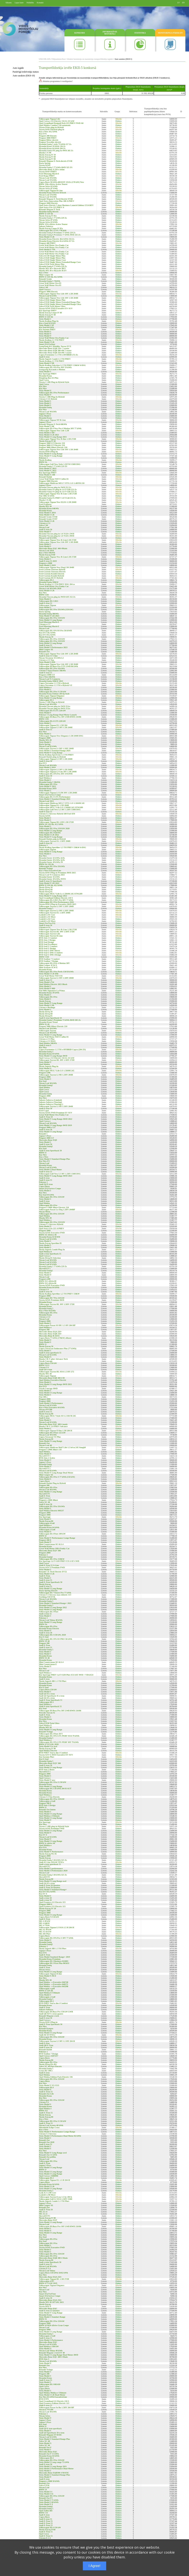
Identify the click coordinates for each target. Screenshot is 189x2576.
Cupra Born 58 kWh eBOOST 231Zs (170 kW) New (61, 182)
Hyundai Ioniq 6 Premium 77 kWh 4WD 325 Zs (60, 235)
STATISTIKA (140, 33)
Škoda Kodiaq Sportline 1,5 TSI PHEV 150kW (59, 1294)
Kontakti (40, 3)
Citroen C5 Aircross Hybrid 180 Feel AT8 (57, 814)
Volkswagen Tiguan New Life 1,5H (54, 430)
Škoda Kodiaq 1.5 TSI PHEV (51, 340)
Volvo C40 (43, 287)
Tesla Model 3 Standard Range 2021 (54, 799)
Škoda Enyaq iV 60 (47, 157)
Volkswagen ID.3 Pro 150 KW (52, 618)
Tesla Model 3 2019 (47, 565)
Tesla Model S (45, 713)
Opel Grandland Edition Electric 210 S (56, 898)
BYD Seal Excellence (48, 944)
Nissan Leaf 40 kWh (48, 412)
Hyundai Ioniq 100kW (49, 582)
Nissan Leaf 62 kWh (48, 296)
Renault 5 (43, 1134)
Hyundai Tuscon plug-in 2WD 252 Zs (55, 487)
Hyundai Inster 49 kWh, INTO (52, 879)
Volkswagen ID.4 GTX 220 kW (52, 711)
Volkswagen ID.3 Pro (48, 784)
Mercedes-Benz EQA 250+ (50, 1332)
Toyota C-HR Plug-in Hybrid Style (54, 382)
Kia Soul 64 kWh (46, 327)
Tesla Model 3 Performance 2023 (53, 647)
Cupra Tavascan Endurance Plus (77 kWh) (57, 1348)
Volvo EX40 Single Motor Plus (52, 258)
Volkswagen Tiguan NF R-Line (52, 420)
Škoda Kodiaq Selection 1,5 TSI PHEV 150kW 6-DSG (62, 365)
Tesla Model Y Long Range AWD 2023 (55, 1176)
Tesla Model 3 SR (46, 363)
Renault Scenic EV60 (48, 517)
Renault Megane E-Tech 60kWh (53, 424)
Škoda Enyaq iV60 (47, 555)
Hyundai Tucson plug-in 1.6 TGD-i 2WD (56, 534)
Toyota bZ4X (45, 165)
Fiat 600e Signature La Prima (52, 991)
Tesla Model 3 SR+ (47, 433)
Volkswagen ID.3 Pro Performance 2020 (56, 902)
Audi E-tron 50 (45, 529)
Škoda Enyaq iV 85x (48, 216)
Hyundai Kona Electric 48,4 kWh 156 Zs (56, 239)
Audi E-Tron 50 (46, 1117)
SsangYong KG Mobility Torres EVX (55, 346)
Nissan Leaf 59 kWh (48, 180)
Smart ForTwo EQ (47, 923)
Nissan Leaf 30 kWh (48, 1028)
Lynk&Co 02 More (47, 921)
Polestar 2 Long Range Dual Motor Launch (58, 715)
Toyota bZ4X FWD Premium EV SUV (55, 1113)
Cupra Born (44, 1186)
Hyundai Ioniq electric (49, 212)
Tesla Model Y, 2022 (47, 470)
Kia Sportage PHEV (48, 310)
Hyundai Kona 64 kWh (49, 1054)
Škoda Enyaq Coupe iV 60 (50, 313)
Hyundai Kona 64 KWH (49, 1237)
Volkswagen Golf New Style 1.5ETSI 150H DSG (60, 464)
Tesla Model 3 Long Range (50, 620)
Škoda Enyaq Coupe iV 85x (51, 228)
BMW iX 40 (44, 1024)
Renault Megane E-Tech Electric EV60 (56, 199)
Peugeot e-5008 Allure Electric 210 (54, 1207)
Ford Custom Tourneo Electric (52, 572)
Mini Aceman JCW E (48, 967)
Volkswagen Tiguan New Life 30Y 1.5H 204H (58, 294)
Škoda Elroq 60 (45, 889)
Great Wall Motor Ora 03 (50, 283)
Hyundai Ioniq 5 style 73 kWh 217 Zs (55, 144)
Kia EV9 (42, 1386)
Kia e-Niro (43, 273)
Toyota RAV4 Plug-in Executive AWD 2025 (57, 904)
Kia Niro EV (44, 1161)
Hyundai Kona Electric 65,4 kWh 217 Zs (56, 241)
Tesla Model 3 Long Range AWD (53, 1056)
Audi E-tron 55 (45, 603)
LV (178, 3)
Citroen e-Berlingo (47, 1007)
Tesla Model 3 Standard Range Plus (54, 1159)
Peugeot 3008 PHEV (48, 138)
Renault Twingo (46, 868)
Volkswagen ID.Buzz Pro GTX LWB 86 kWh (58, 666)
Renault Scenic (45, 279)
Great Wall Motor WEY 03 (51, 976)
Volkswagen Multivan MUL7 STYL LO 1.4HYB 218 (61, 483)
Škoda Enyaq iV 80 (47, 159)
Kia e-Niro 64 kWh (47, 1311)
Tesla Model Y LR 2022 (49, 883)
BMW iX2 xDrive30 (47, 1283)
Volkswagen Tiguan (47, 605)
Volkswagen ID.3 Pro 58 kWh (52, 668)
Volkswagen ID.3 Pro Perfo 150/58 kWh (56, 972)
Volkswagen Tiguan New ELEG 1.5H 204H (57, 502)
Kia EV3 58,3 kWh (47, 633)
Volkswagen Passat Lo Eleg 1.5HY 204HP (57, 1209)
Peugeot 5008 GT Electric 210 (52, 443)
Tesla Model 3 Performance (51, 1403)
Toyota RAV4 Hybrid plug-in (51, 129)
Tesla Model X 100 (47, 475)
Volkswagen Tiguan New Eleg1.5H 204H (56, 567)
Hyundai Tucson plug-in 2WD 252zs (54, 706)
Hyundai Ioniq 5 (46, 908)
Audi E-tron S (45, 1045)
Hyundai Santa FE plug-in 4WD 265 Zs (56, 150)
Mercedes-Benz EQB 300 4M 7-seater (55, 350)
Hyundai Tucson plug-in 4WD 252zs (54, 708)
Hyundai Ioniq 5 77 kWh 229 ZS (53, 466)
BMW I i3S (44, 595)
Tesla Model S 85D (47, 662)
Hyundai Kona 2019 (47, 788)
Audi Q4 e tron (45, 1369)
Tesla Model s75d (46, 982)
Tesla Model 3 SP (46, 325)
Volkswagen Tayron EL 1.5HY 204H (54, 841)
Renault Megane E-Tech (49, 209)
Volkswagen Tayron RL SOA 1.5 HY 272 (56, 1372)
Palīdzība (30, 3)
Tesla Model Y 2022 (47, 786)
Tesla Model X (45, 1068)
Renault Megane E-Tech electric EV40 (55, 161)
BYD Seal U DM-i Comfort (51, 953)
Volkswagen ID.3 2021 (48, 601)
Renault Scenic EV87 (48, 519)
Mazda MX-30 (45, 506)
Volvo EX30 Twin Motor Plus (51, 264)
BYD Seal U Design (47, 948)
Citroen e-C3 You (46, 660)
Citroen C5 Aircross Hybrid (51, 1224)
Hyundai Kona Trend (48, 1022)
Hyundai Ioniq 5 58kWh (49, 782)
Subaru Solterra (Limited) (50, 1100)
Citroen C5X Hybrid (48, 399)
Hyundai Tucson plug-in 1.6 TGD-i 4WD (56, 536)
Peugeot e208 (44, 1073)
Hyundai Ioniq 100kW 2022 (51, 681)
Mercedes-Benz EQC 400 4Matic (53, 548)
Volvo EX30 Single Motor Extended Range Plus (59, 302)
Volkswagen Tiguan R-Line (51, 190)
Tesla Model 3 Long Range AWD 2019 (55, 1125)
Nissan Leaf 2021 (46, 801)
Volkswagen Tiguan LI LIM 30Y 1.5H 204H (58, 793)
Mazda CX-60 (45, 153)
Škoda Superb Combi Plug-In (52, 1249)
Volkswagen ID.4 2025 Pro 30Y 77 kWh (56, 900)
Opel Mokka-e (45, 687)
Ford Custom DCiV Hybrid (51, 578)
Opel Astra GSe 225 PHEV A (51, 207)
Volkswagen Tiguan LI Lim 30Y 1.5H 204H (58, 772)
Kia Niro (43, 386)
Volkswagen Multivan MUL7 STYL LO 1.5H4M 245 (62, 803)
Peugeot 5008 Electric (48, 481)
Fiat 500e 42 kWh (46, 496)
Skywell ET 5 (45, 1268)
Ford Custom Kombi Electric (51, 574)
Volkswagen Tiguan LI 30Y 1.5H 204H (56, 727)
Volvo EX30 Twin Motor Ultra (52, 306)
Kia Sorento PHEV (47, 329)
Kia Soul (42, 1081)
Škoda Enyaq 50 (46, 637)
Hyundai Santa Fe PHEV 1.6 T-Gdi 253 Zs (57, 498)
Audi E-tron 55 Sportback (50, 881)
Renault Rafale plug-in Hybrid (52, 757)
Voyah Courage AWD (48, 1388)
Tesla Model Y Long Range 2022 (53, 896)
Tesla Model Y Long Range (51, 454)
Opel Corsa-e (45, 289)
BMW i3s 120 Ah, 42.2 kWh (51, 824)
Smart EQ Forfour (47, 344)
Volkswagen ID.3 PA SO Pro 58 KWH (55, 631)
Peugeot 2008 (45, 738)
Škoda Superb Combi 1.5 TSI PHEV (55, 359)
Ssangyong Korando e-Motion (52, 369)
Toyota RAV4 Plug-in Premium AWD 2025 (57, 873)
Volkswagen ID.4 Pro (48, 1205)
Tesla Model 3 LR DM (48, 974)
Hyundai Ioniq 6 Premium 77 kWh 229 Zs (57, 233)
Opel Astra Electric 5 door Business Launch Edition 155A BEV (66, 205)
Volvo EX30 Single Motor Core (52, 260)
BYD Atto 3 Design (47, 940)
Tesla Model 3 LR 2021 (49, 435)
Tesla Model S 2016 (47, 513)
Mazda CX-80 (45, 500)
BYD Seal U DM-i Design (50, 955)
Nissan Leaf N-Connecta (49, 679)
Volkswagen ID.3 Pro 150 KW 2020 (54, 828)
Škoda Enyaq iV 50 (47, 155)
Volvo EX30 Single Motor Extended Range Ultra (60, 304)
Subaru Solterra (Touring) (50, 1102)
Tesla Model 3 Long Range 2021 (53, 437)
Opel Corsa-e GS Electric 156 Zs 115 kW (56, 121)
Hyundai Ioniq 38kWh (49, 614)
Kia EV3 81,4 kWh (47, 635)
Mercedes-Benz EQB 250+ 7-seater (54, 348)
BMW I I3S (44, 957)
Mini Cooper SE (46, 275)
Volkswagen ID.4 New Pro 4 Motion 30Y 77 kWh (60, 428)
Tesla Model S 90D (47, 988)
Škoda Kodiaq (45, 460)
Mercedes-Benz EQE (48, 1140)
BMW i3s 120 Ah (46, 864)
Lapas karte (19, 3)
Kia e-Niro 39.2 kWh (48, 132)
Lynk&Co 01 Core (47, 915)
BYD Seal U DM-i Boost (49, 951)
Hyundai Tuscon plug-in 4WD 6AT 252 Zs (57, 597)
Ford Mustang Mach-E (49, 174)
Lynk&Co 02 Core (47, 919)
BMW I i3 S (44, 1365)
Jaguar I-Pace (45, 414)
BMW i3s (43, 462)
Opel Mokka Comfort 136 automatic (55, 125)
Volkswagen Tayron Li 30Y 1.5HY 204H (56, 748)
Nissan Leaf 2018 (46, 550)
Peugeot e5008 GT (47, 675)
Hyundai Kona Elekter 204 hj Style (54, 694)
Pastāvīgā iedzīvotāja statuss (26, 71)
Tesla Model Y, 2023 (47, 468)
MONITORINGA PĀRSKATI (170, 33)
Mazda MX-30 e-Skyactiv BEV (52, 268)
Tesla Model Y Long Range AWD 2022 (55, 1119)
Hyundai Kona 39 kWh (49, 993)
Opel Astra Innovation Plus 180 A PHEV (56, 201)
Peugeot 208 (44, 1329)
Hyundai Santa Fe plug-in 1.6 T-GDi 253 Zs (58, 489)
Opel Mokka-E (45, 1252)
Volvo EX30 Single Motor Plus (52, 300)
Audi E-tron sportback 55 (50, 1353)
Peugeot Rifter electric (49, 140)
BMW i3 (42, 1153)
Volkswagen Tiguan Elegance (51, 696)
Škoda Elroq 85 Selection (50, 1258)
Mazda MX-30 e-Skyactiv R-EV (53, 270)
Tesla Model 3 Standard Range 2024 (54, 751)
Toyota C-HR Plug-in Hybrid (51, 702)
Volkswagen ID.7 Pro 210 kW (52, 1298)
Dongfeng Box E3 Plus (49, 378)
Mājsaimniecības (58, 59)
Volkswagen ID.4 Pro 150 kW (52, 1214)
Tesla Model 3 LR (46, 237)
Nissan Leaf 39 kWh (48, 178)
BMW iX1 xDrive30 (47, 1281)
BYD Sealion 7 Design (48, 961)
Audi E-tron (44, 357)
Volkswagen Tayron (47, 1031)
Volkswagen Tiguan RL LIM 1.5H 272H (56, 822)
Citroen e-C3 (44, 624)
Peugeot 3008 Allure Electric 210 (53, 447)
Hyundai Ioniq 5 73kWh (49, 281)
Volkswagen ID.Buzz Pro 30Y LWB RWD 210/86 (60, 717)
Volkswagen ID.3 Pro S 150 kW (52, 692)
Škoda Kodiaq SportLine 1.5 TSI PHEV (56, 755)
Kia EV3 (42, 763)
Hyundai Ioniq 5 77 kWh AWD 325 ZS (55, 167)
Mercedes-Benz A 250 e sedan (52, 169)
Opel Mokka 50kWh (48, 1043)
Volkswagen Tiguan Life (49, 119)
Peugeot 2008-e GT (47, 1127)
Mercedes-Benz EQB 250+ (50, 1334)
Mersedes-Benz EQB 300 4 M (52, 1378)
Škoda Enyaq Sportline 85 (50, 1243)
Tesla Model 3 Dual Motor (50, 1169)
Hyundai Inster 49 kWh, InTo (52, 860)
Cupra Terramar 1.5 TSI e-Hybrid (54, 683)
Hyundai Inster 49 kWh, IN (51, 862)
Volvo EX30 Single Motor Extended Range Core (60, 262)
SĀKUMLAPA (45, 59)
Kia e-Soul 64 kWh (47, 323)
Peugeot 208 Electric (48, 136)
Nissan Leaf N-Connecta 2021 (52, 875)
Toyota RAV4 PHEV (48, 172)
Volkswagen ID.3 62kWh (49, 833)
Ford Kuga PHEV (47, 176)
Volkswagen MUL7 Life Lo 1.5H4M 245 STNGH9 (60, 894)
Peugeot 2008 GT (46, 1138)
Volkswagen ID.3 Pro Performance (54, 393)
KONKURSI (79, 33)
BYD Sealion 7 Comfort (49, 959)
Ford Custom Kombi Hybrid (51, 576)
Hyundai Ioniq (45, 407)
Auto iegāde (18, 68)
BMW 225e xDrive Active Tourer (53, 224)
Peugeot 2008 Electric (48, 203)
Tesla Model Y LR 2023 (49, 616)
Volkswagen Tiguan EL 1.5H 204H (54, 805)
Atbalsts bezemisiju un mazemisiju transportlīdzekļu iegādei (90, 59)
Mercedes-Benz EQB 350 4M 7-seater (55, 353)
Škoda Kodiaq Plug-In (49, 321)
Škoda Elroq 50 (45, 887)
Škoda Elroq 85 (45, 892)
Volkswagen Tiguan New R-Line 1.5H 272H (58, 494)
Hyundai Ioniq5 (46, 1085)
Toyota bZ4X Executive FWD (52, 1233)
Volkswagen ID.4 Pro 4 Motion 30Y (54, 963)
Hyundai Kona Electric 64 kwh (52, 193)
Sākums (9, 3)
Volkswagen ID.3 (46, 580)
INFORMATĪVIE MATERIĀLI (110, 33)
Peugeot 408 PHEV (47, 243)
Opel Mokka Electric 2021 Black (53, 984)
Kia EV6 (42, 134)
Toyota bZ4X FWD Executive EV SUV (56, 308)
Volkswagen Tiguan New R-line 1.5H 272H (57, 439)
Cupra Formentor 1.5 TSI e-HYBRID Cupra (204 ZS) (62, 1049)
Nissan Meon (44, 1212)
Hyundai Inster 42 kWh (49, 877)
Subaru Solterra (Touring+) (51, 1104)
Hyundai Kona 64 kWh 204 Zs (52, 148)
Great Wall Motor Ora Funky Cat (53, 245)
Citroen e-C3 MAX (47, 1041)
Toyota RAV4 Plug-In (48, 452)
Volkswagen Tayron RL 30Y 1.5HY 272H (56, 932)
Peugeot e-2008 (45, 563)
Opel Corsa (44, 380)
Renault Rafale (45, 477)
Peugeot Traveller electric (50, 142)
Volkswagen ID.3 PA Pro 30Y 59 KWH (56, 774)
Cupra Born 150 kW (48, 1363)
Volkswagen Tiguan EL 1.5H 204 (53, 725)
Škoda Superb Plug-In (48, 1066)
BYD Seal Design (46, 942)
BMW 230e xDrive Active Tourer (53, 184)
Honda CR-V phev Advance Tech (53, 1359)
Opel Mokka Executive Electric (52, 1380)
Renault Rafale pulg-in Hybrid (52, 839)
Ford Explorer (45, 504)
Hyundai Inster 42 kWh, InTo (52, 858)
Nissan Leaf (44, 527)
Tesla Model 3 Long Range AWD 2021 (55, 1384)
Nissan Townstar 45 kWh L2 (51, 658)
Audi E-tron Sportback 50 (50, 1018)
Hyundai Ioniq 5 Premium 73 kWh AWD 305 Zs (60, 1020)
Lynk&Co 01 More (47, 917)
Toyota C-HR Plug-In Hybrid (52, 397)
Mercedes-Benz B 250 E (49, 1336)
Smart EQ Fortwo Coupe (50, 795)
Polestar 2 (43, 458)
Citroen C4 (44, 1289)
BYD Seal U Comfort (48, 946)
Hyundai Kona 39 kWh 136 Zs (52, 146)
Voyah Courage (45, 1361)
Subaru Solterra (46, 226)
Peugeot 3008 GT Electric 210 (52, 445)
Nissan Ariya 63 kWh (48, 186)
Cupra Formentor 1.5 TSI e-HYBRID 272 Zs (58, 355)
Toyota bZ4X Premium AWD (51, 1300)
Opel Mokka (44, 1064)
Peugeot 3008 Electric (48, 292)
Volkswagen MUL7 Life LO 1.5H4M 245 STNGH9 (61, 807)
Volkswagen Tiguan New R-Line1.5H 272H (57, 540)
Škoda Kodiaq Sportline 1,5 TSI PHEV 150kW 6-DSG (62, 847)
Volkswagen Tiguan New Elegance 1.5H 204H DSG (61, 736)
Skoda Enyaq (45, 1001)
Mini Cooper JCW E (48, 965)
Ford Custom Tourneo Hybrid (52, 569)
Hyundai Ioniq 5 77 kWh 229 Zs (53, 218)
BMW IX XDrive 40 (47, 1235)
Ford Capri (44, 1111)
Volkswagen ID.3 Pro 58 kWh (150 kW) (56, 609)
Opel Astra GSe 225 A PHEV (51, 1228)
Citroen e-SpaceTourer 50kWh (52, 671)
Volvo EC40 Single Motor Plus (52, 256)
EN (183, 3)
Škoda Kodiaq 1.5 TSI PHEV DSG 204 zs (57, 584)
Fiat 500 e (43, 1397)
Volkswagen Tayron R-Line (51, 936)
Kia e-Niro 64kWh (47, 553)
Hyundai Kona (45, 376)
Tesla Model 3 (45, 319)
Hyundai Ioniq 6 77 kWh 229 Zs (53, 266)
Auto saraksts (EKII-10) (24, 75)
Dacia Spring (45, 163)
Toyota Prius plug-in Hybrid (51, 127)
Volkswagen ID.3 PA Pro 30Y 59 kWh (55, 367)
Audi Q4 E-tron (46, 1184)
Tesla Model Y (45, 334)
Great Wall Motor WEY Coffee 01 (54, 479)
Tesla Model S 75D (47, 249)
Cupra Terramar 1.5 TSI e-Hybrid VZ (55, 685)
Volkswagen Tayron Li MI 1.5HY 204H (56, 1075)
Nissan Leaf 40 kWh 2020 (50, 588)
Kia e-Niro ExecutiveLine (50, 871)
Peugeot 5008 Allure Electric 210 (53, 1026)
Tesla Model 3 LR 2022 (49, 835)
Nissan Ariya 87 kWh (48, 188)
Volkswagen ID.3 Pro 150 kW (52, 1197)
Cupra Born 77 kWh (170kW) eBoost (55, 1338)
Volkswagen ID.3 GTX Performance (54, 797)
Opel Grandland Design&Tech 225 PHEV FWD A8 (61, 123)
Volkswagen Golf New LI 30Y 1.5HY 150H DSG (60, 809)
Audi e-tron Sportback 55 (50, 1254)
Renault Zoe (44, 652)
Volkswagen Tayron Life (49, 934)
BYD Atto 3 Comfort (48, 938)
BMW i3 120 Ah (46, 214)
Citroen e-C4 (44, 523)
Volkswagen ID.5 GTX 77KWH (52, 230)
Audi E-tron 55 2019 (48, 561)
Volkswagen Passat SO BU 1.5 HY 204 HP (57, 1325)
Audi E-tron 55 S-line (48, 656)
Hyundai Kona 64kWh (49, 508)
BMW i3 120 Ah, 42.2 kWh (50, 277)
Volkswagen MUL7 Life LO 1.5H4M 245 (56, 1071)
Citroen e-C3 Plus (47, 1039)
